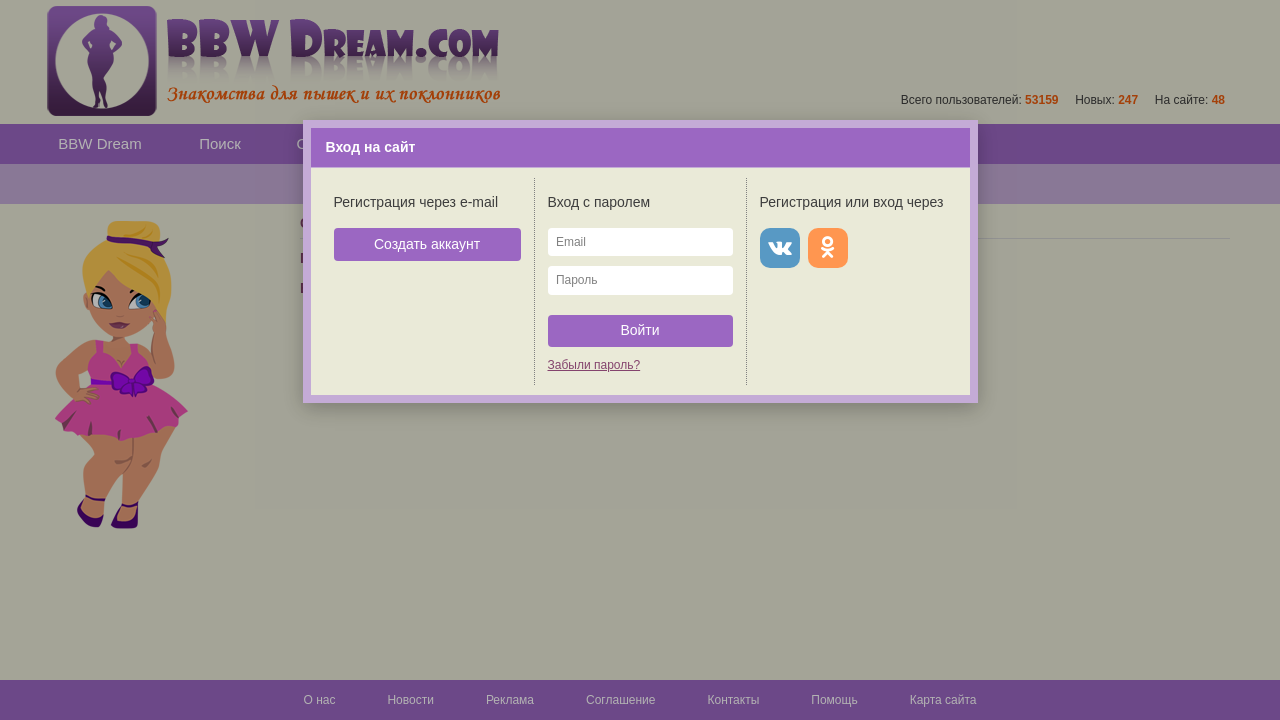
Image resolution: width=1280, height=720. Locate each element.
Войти (639, 330)
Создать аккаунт (427, 244)
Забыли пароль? (594, 365)
